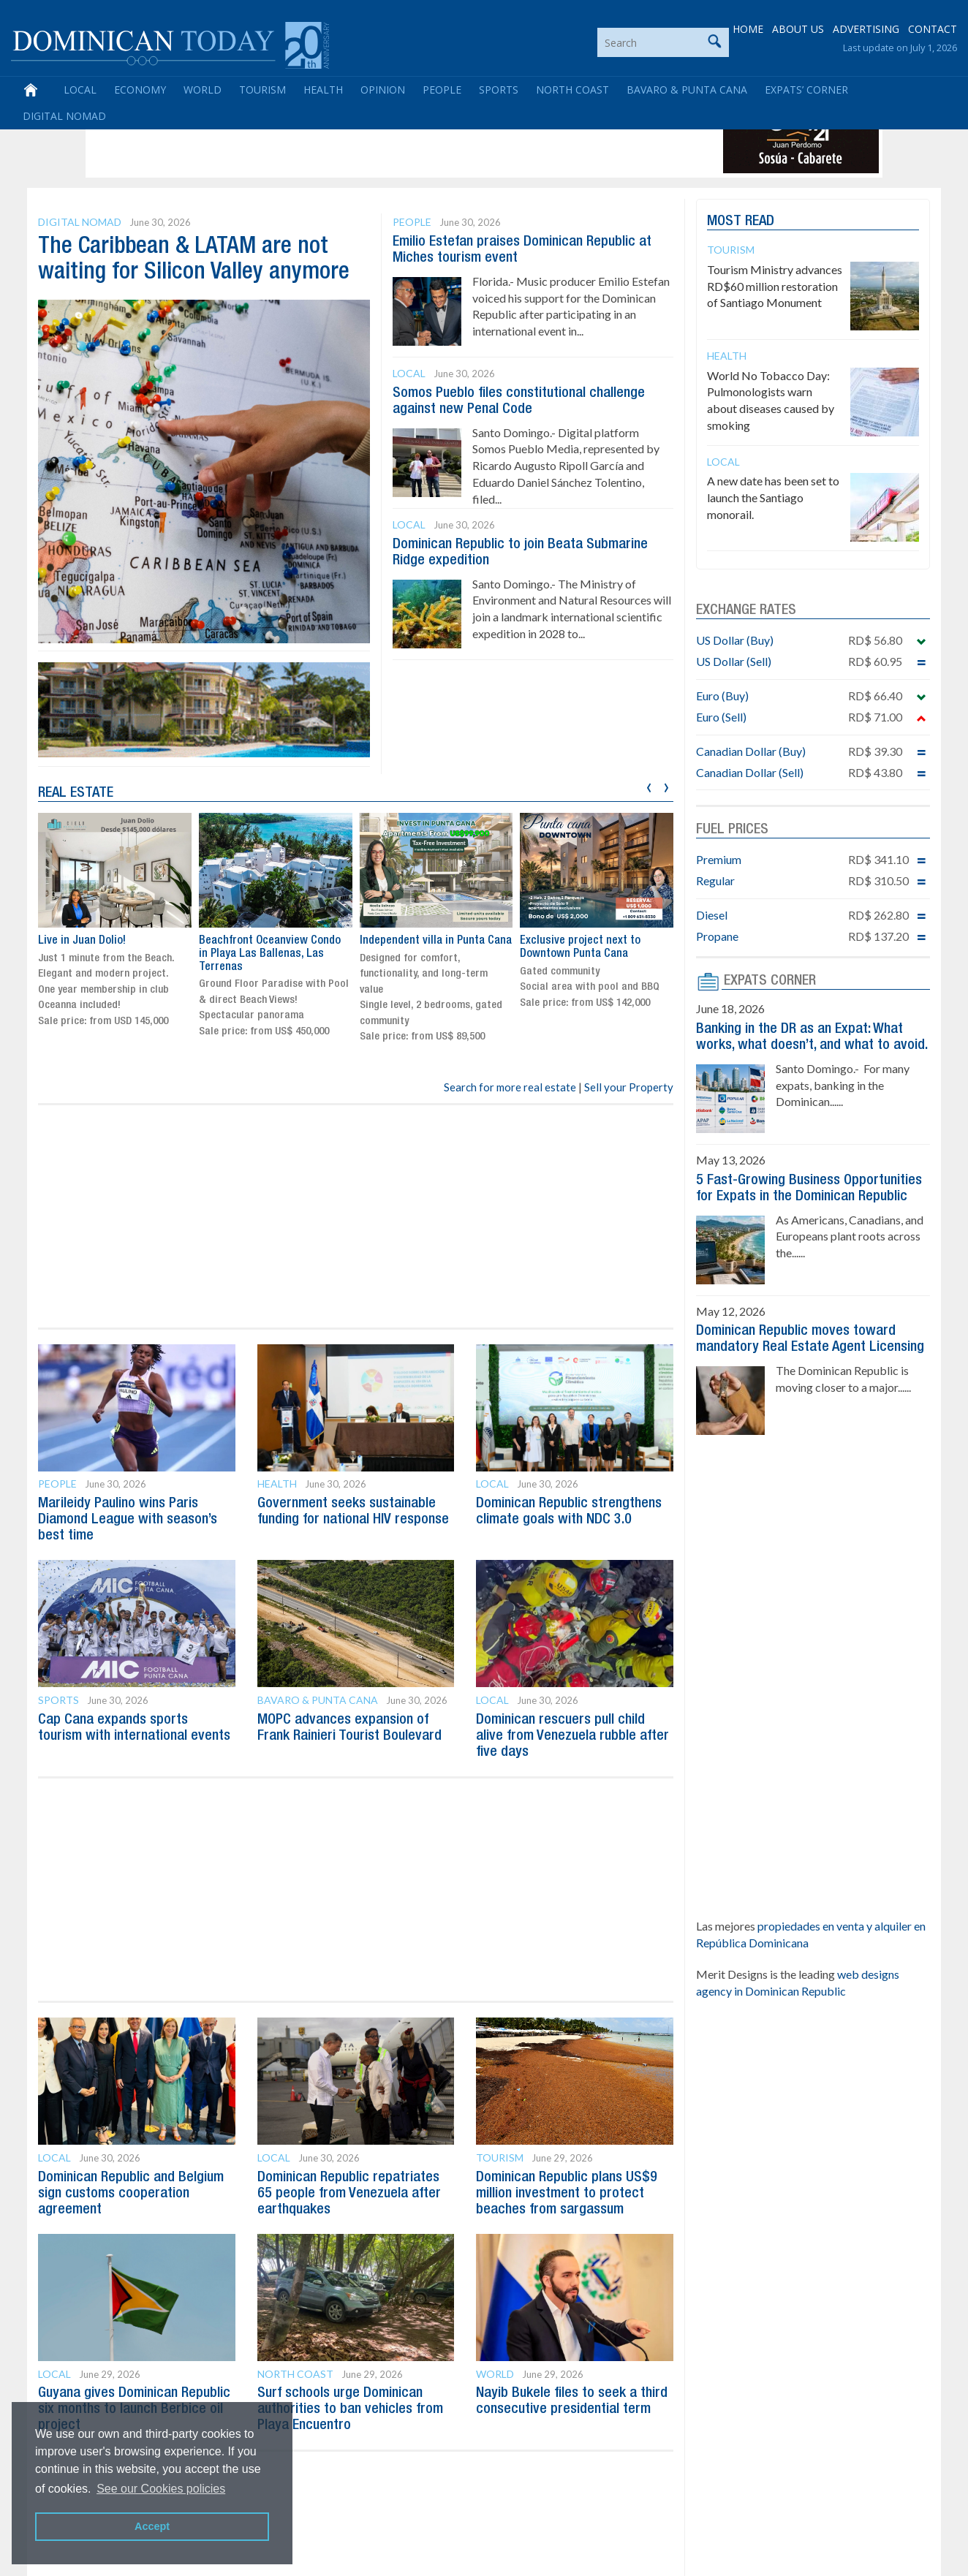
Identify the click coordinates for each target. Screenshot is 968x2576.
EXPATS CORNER (770, 981)
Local (80, 89)
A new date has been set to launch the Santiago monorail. (773, 497)
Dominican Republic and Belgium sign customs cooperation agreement (131, 2193)
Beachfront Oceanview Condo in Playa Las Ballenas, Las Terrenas (270, 953)
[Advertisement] (355, 140)
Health (323, 89)
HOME (748, 29)
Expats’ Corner (806, 89)
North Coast (572, 89)
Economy (140, 89)
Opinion (382, 89)
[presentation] (649, 785)
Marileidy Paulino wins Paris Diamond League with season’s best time (127, 1519)
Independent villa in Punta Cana (436, 941)
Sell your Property (628, 1087)
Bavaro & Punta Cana (687, 89)
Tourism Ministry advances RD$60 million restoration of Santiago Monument (774, 286)
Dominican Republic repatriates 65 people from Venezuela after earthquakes (349, 2193)
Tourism (262, 89)
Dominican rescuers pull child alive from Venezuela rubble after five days (572, 1736)
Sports (498, 89)
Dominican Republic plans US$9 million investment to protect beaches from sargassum (566, 2193)
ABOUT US (798, 29)
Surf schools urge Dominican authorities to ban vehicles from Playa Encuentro (350, 2409)
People (442, 89)
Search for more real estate (510, 1087)
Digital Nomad (64, 116)
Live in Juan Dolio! (82, 941)
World (203, 89)
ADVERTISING (866, 29)
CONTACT (932, 29)
